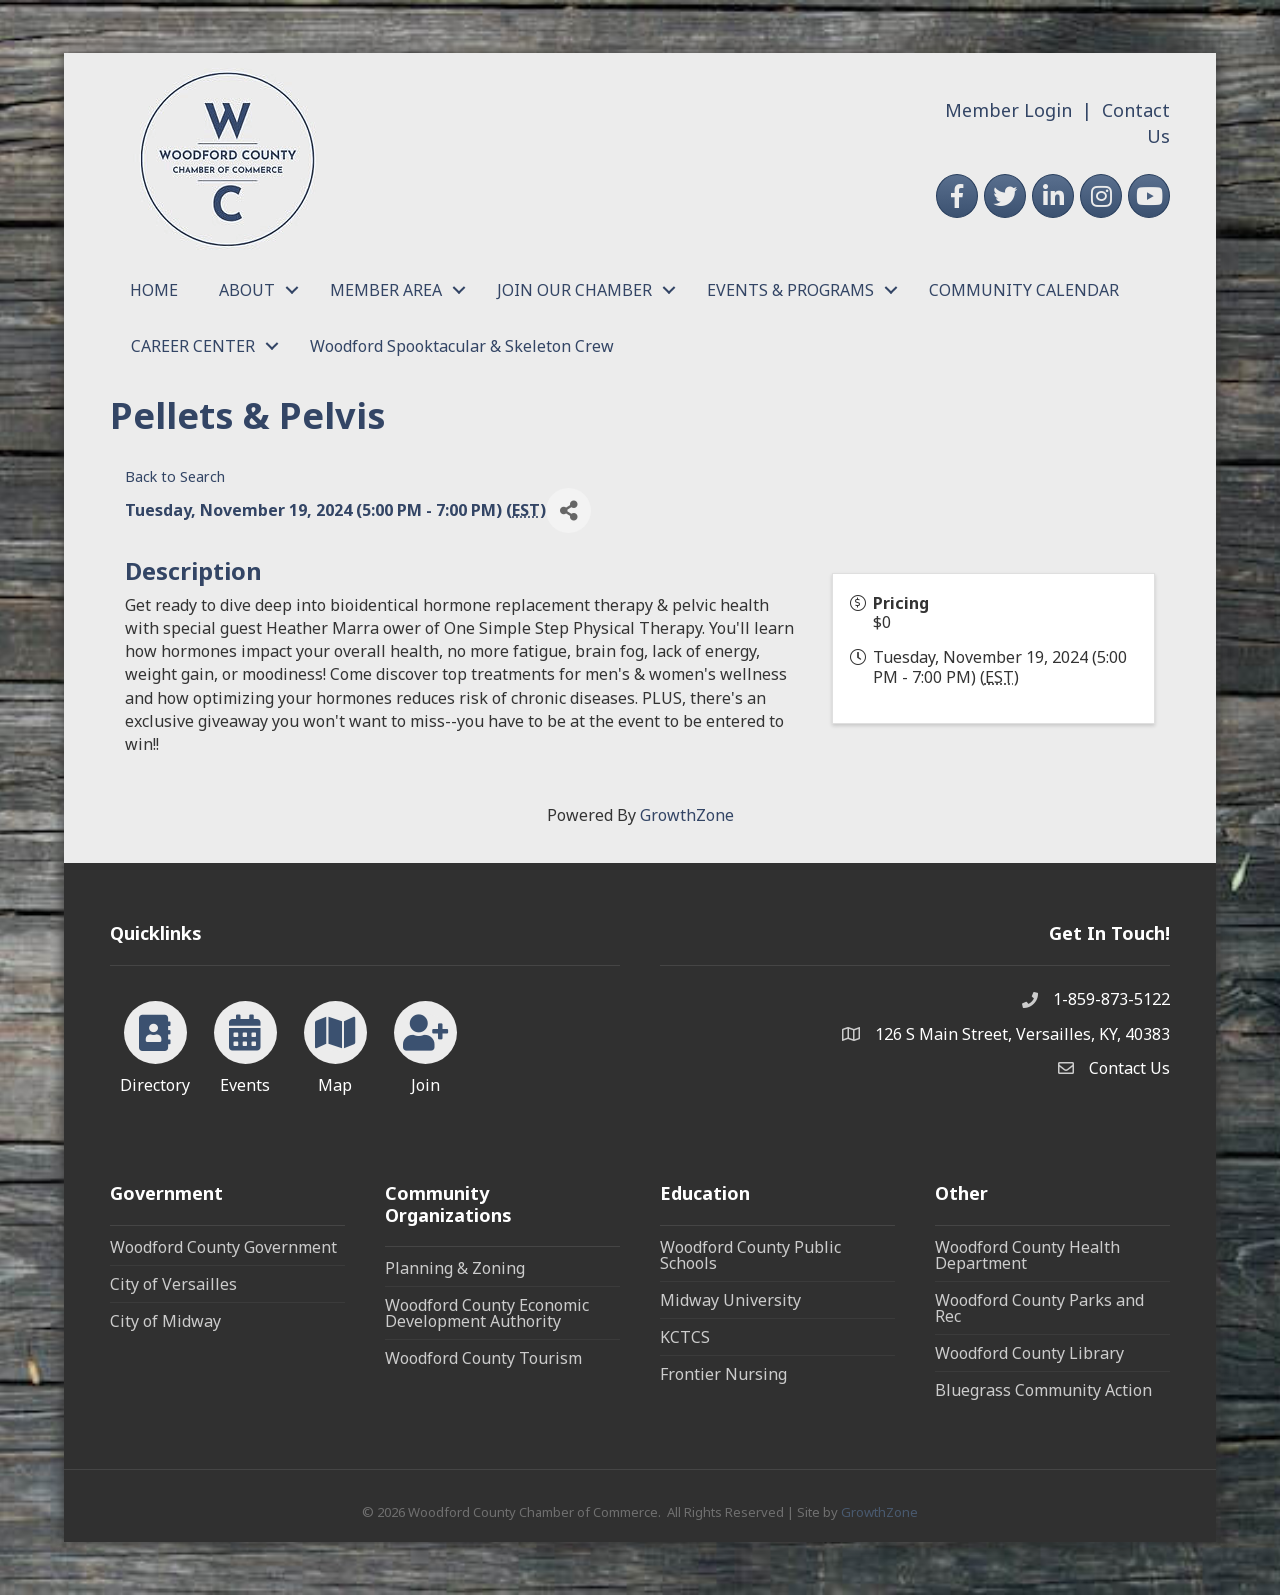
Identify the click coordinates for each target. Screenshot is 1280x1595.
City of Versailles (173, 1284)
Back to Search (175, 476)
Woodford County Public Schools (750, 1255)
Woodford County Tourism (483, 1358)
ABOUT (247, 290)
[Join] (425, 1044)
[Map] (335, 1044)
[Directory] (155, 1044)
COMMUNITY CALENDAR (1024, 290)
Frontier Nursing (723, 1374)
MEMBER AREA (386, 290)
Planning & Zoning (455, 1268)
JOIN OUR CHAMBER (574, 290)
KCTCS (685, 1337)
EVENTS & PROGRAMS (790, 290)
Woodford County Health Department (1027, 1255)
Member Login (1008, 110)
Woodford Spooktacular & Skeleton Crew (462, 346)
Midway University (730, 1300)
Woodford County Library (1029, 1353)
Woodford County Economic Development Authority (487, 1313)
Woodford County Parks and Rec (1039, 1308)
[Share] (568, 510)
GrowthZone (687, 815)
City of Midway (165, 1321)
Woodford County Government (223, 1247)
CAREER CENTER (193, 346)
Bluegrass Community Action (1043, 1390)
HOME (154, 290)
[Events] (245, 1044)
